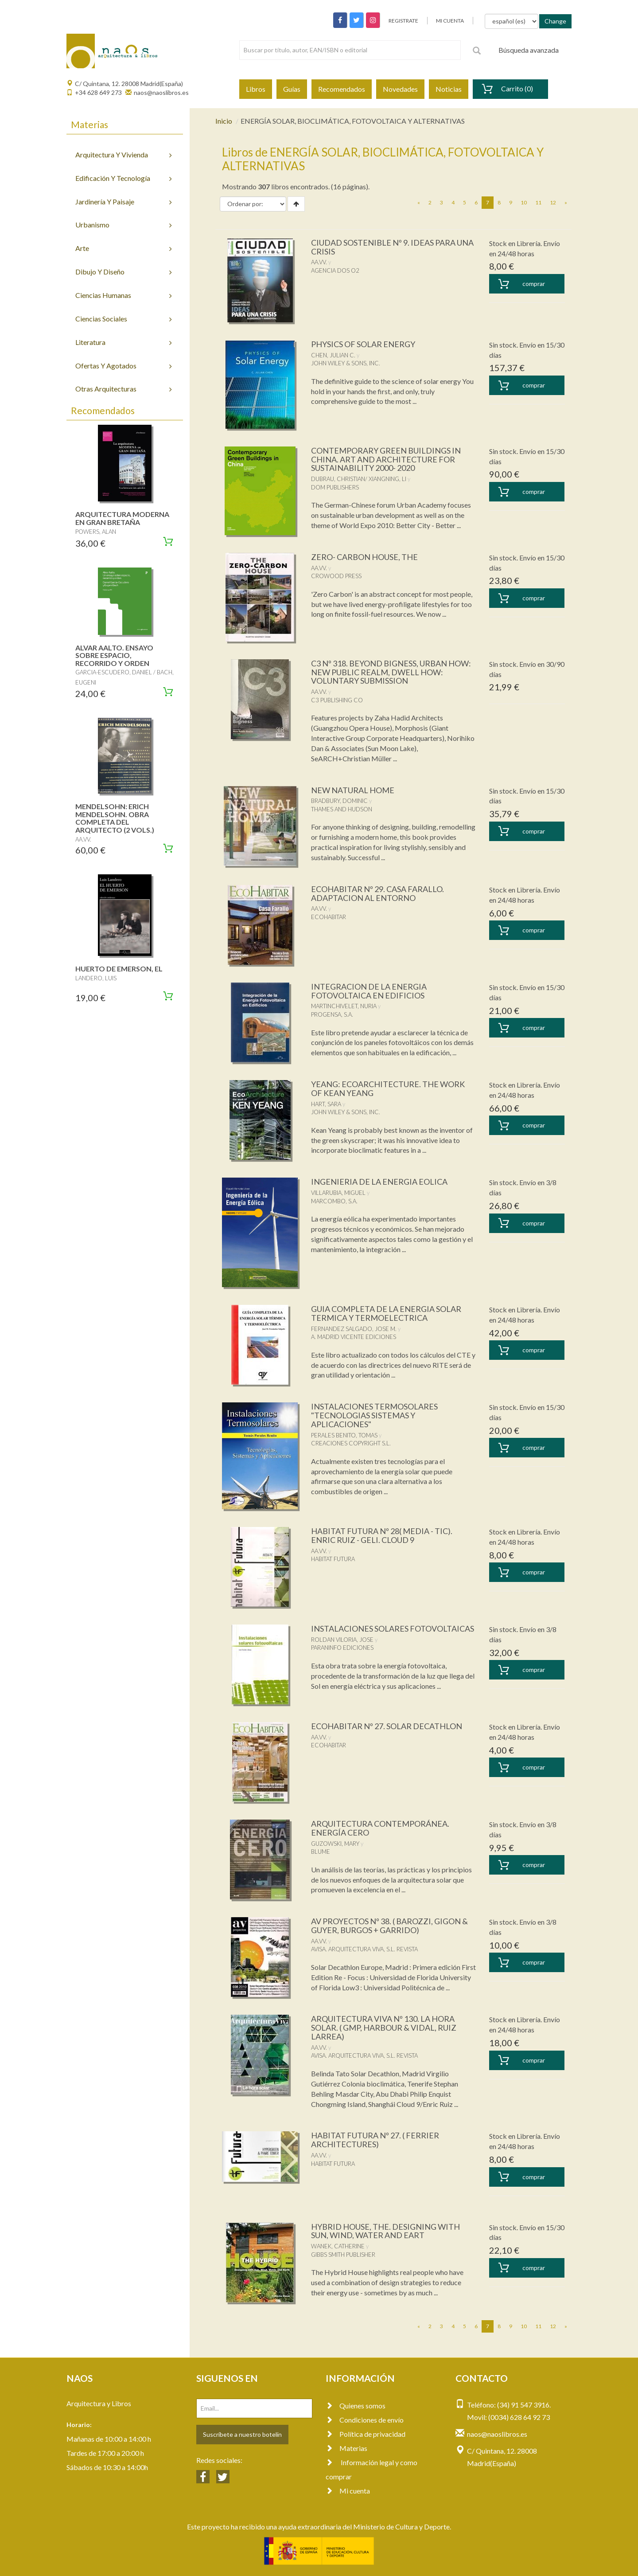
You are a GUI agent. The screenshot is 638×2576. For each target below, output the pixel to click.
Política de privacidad (365, 2434)
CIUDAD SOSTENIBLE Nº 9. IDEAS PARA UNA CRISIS (392, 247)
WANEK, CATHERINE (338, 2246)
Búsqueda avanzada (528, 50)
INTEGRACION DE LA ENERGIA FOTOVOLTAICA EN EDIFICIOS (369, 991)
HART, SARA (326, 1104)
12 (553, 202)
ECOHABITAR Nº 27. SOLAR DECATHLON (386, 1726)
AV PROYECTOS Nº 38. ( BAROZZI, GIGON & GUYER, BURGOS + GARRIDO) (389, 1925)
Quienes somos (355, 2405)
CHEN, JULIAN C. (333, 355)
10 (524, 202)
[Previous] (418, 202)
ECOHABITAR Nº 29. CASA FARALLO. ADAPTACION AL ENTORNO (377, 893)
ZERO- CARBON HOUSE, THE (364, 557)
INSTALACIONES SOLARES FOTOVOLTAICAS (392, 1628)
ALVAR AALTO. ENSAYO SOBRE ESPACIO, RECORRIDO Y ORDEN (114, 655)
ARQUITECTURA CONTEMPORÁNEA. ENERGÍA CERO (380, 1828)
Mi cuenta (348, 2490)
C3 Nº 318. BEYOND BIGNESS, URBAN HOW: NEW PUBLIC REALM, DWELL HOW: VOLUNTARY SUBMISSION (391, 672)
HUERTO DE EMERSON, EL (119, 968)
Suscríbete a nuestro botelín (242, 2434)
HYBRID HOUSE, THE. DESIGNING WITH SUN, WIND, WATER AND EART (385, 2231)
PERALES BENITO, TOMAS (344, 1435)
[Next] (566, 202)
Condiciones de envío (365, 2419)
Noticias (449, 89)
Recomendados (341, 89)
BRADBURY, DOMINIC (339, 800)
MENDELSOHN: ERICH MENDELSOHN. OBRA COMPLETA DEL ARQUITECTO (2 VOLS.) (114, 818)
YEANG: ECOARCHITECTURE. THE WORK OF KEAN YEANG (388, 1088)
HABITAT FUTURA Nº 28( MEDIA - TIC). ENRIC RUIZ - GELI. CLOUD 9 (381, 1535)
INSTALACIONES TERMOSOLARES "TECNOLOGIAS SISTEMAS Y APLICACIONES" (374, 1415)
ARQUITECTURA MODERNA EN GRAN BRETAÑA (122, 518)
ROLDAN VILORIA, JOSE (342, 1639)
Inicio (223, 121)
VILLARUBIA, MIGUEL (338, 1192)
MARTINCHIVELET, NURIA (344, 1006)
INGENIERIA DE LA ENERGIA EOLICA (379, 1181)
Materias (346, 2448)
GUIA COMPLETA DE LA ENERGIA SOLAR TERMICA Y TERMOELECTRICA (386, 1313)
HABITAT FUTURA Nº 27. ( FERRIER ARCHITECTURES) (375, 2139)
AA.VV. (319, 262)
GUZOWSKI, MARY (335, 1843)
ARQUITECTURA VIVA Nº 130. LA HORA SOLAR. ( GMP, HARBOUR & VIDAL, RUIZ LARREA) (383, 2027)
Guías (291, 89)
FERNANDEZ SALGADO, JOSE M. (354, 1328)
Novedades (400, 89)
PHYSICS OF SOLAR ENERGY (363, 344)
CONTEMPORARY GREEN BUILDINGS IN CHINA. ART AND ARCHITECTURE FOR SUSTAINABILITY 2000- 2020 (386, 459)
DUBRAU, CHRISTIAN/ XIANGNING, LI (358, 478)
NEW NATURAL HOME (352, 790)
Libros (255, 89)
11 (538, 202)
